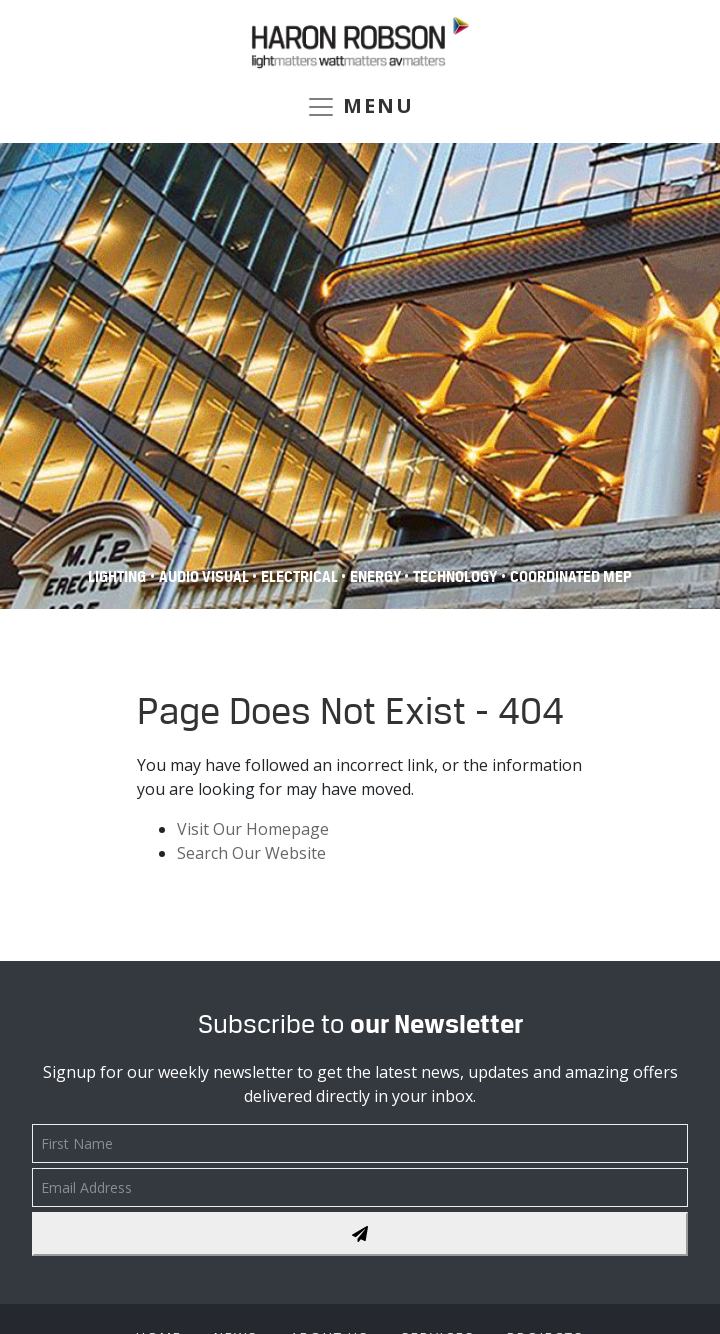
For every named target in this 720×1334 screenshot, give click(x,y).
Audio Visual (205, 577)
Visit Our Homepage (253, 829)
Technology (455, 577)
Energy (377, 577)
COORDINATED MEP (571, 577)
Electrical (301, 577)
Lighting (117, 577)
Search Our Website (251, 853)
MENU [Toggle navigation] (360, 107)
